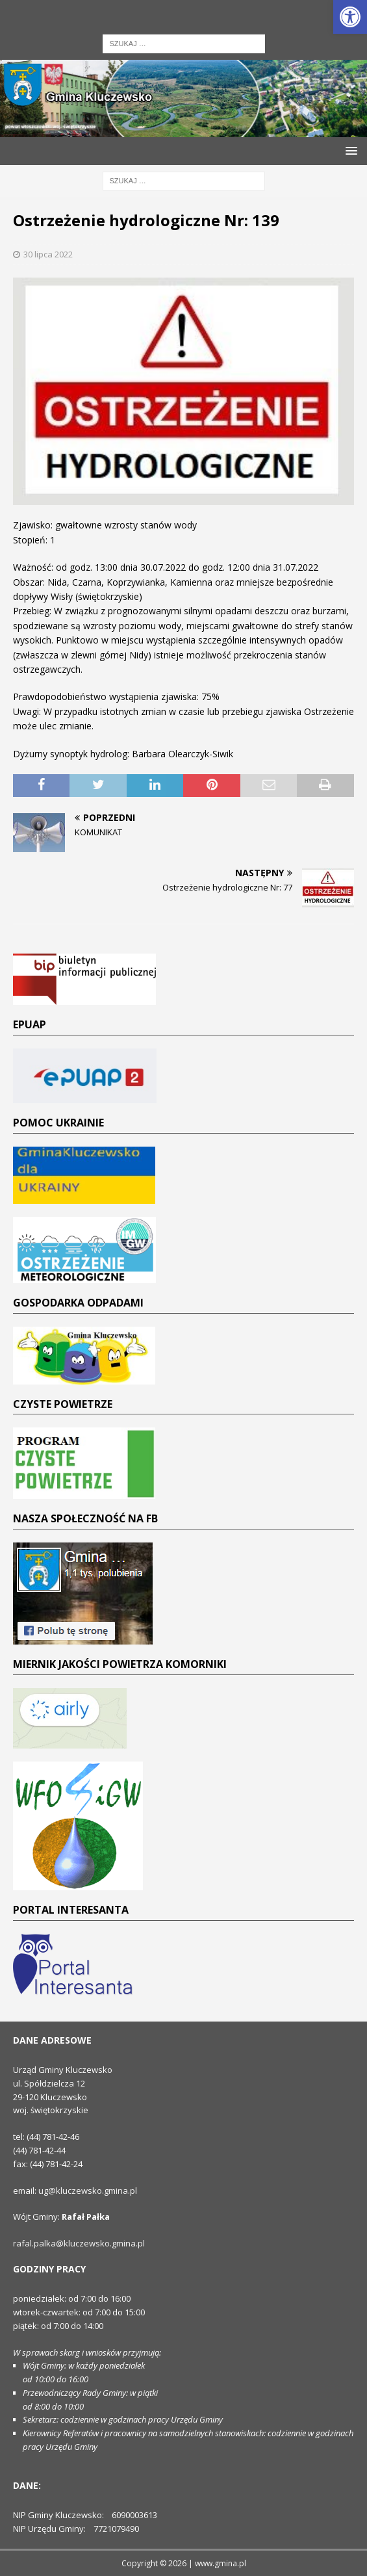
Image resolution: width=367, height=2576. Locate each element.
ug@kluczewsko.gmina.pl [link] (87, 2190)
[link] (350, 17)
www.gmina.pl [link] (220, 2563)
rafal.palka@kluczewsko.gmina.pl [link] (79, 2243)
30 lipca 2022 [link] (48, 254)
